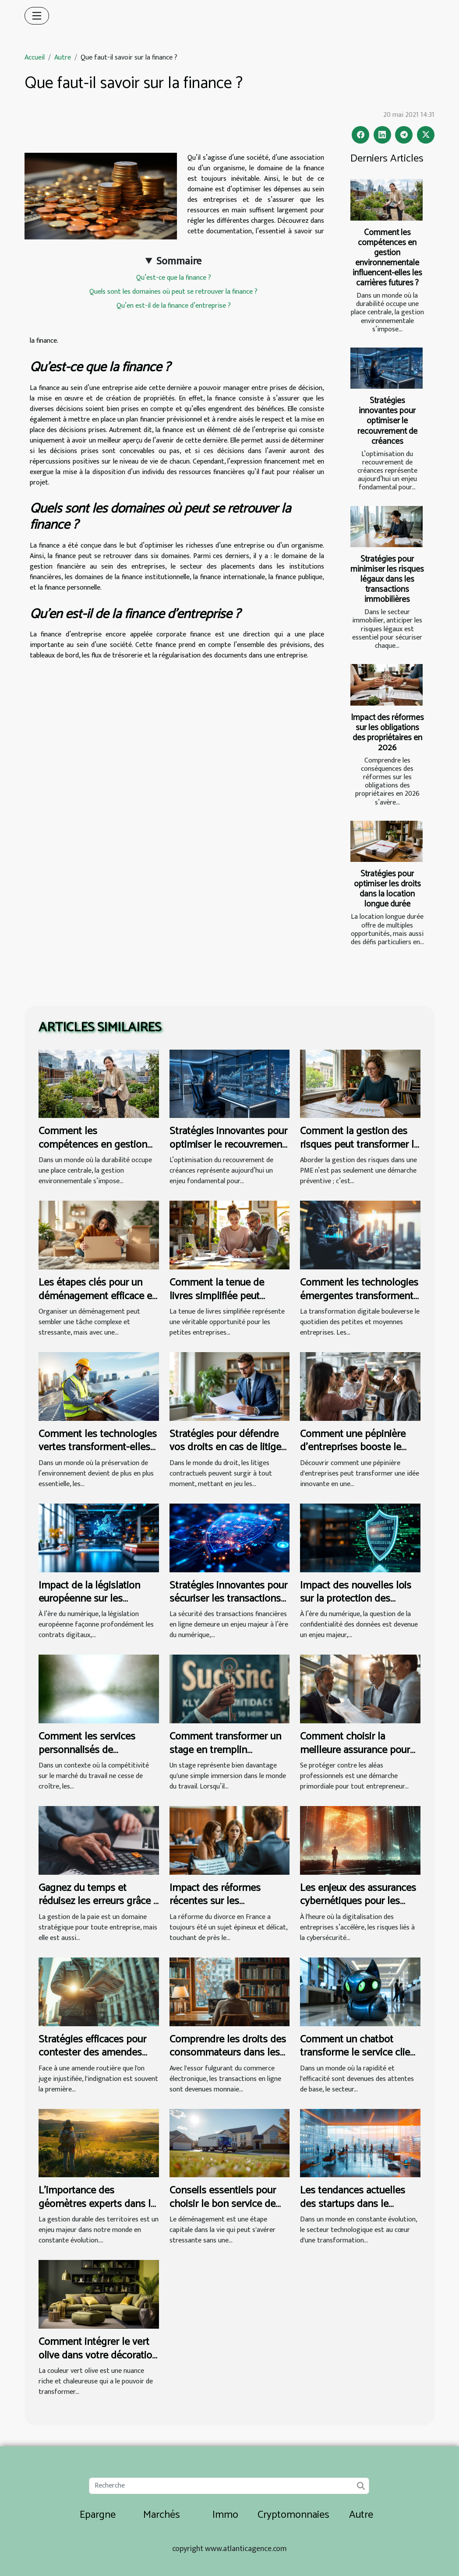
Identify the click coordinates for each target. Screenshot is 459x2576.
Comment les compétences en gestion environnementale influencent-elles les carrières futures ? (387, 258)
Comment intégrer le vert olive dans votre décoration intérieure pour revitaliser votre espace (98, 2362)
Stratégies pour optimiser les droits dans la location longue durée (387, 889)
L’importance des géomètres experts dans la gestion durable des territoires (97, 2210)
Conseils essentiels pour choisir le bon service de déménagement (222, 2204)
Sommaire (178, 261)
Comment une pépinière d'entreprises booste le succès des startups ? (353, 1447)
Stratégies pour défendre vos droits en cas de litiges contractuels (227, 1447)
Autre (62, 57)
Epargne (98, 2514)
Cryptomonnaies (293, 2514)
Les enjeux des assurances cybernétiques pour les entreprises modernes (358, 1901)
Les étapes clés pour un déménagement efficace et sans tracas (97, 1296)
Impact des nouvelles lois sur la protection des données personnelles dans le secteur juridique (355, 1605)
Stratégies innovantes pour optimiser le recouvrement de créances (387, 421)
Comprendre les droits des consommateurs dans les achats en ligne (227, 2053)
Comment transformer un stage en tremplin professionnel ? (225, 1750)
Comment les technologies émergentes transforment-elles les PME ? (359, 1296)
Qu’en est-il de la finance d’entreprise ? (174, 306)
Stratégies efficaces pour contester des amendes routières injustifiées (92, 2053)
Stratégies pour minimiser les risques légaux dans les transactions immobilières (387, 579)
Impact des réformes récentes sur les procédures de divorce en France (225, 1908)
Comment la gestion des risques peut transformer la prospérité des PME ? (359, 1145)
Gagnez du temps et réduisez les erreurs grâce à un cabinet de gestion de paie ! (98, 1908)
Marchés (161, 2514)
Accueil (35, 57)
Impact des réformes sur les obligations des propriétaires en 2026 (387, 733)
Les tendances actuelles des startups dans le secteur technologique (352, 2204)
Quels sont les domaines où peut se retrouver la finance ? (173, 292)
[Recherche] (229, 2486)
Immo (225, 2514)
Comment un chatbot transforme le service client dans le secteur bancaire (359, 2053)
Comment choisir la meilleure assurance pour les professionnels (355, 1750)
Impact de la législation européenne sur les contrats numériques (89, 1599)
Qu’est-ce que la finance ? (173, 278)
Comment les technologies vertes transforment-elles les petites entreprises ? (98, 1447)
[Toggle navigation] (37, 16)
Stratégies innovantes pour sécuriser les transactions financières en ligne (228, 1599)
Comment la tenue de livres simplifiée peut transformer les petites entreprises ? (219, 1302)
